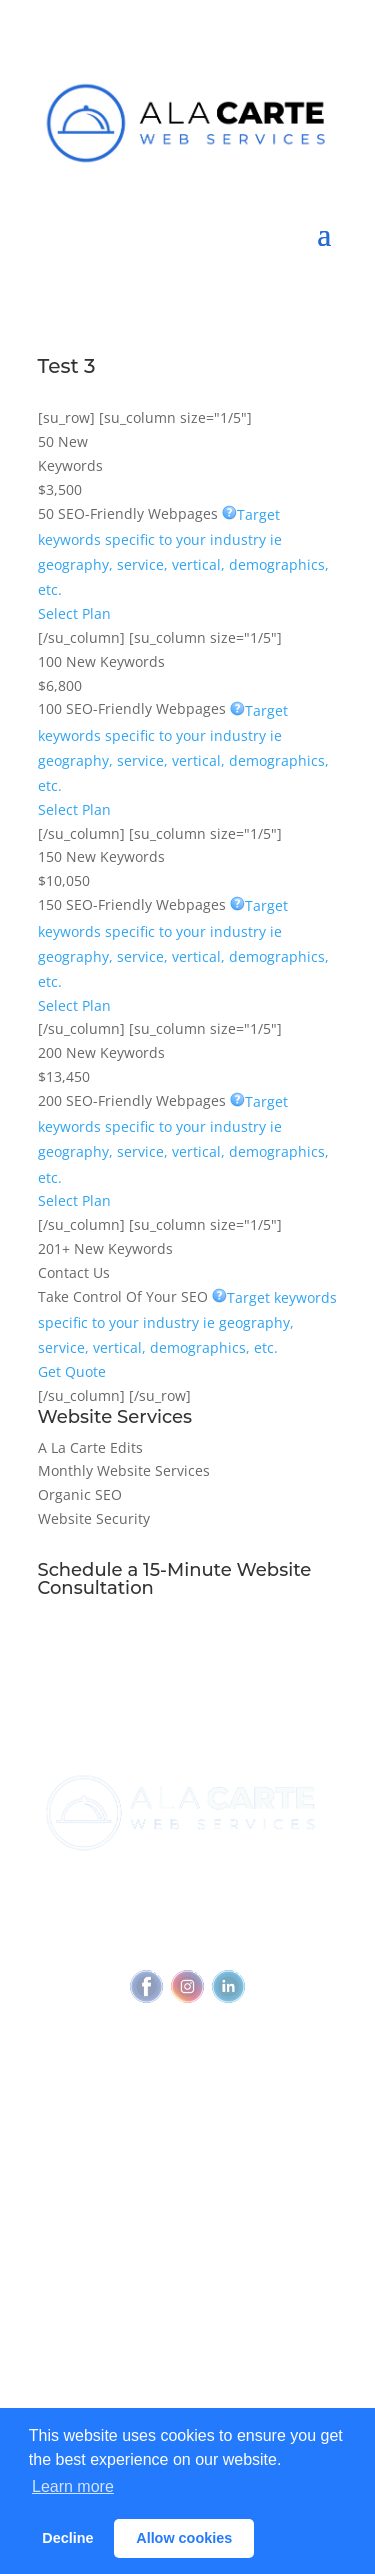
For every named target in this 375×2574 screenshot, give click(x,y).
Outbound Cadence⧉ (187, 2237)
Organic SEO (80, 1494)
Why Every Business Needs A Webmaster (187, 2299)
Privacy (284, 1918)
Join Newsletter (187, 2076)
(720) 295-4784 (265, 1880)
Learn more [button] (73, 2486)
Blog (187, 2337)
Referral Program (187, 2138)
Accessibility (146, 1941)
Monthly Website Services (124, 1470)
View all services (187, 2200)
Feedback (237, 1941)
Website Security (94, 1518)
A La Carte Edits (90, 1447)
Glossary (188, 2375)
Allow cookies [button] (184, 2538)
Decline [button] (67, 2538)
